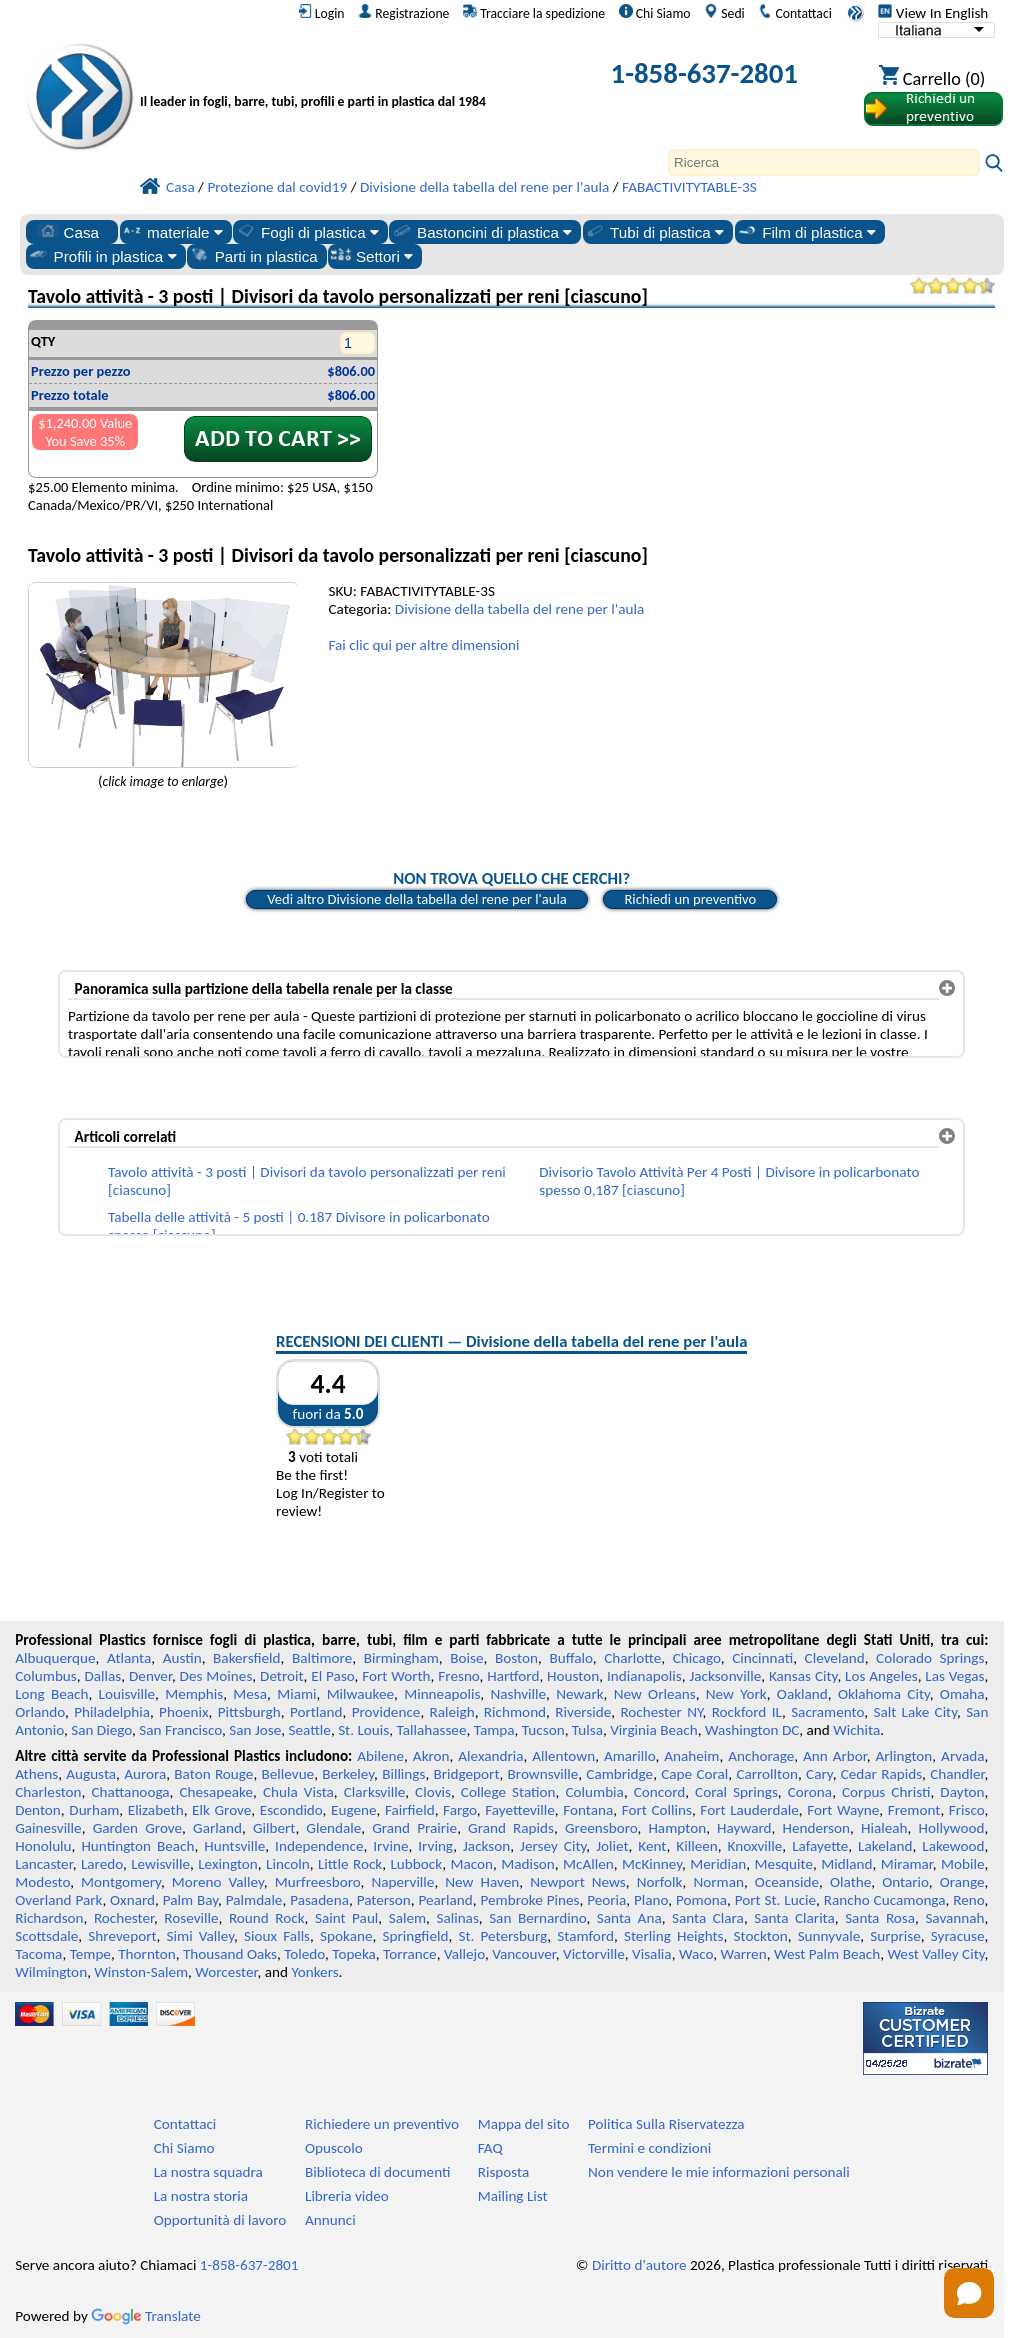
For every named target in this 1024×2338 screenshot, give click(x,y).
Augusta (91, 1774)
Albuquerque (55, 1658)
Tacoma (38, 1954)
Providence (386, 1712)
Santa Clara (708, 1918)
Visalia (652, 1954)
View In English (933, 13)
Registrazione (403, 13)
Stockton (761, 1936)
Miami (296, 1694)
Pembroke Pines (530, 1900)
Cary (819, 1774)
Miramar (907, 1864)
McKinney (652, 1864)
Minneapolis (442, 1694)
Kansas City (803, 1676)
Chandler (957, 1774)
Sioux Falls (277, 1936)
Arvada (962, 1756)
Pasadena (319, 1900)
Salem (407, 1918)
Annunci (330, 2220)
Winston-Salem (141, 1972)
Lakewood (953, 1846)
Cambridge (619, 1774)
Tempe (90, 1954)
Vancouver (524, 1954)
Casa (68, 232)
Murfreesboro (318, 1882)
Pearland (445, 1900)
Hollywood (951, 1828)
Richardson (49, 1918)
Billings (403, 1774)
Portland (316, 1712)
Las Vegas (954, 1676)
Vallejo (464, 1954)
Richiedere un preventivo (382, 2124)
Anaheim (691, 1756)
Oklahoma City (884, 1694)
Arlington (903, 1756)
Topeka (354, 1954)
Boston (516, 1658)
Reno (968, 1900)
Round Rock (267, 1918)
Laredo (102, 1864)
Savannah (954, 1918)
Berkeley (348, 1774)
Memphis (194, 1694)
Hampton (677, 1828)
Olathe (850, 1882)
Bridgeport (467, 1774)
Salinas (457, 1918)
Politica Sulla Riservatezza (666, 2124)
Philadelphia (112, 1712)
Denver (150, 1676)
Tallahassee (432, 1730)
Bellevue (288, 1774)
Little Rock (350, 1864)
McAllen (588, 1864)
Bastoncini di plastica (481, 232)
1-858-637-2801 (705, 73)
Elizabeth (156, 1810)
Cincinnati (762, 1658)
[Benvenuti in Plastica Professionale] (342, 77)
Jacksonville (725, 1676)
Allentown (563, 1756)
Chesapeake (216, 1792)
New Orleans (655, 1694)
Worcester (226, 1972)
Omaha (962, 1694)
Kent (652, 1846)
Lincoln (288, 1864)
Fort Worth (396, 1676)
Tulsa (587, 1730)
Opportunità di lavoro (220, 2220)
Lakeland (885, 1846)
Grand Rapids (511, 1828)
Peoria (606, 1900)
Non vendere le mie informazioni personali (719, 2172)
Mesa (250, 1694)
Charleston (48, 1792)
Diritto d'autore (639, 2265)
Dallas (103, 1676)
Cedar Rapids (881, 1774)
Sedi (724, 13)
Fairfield (410, 1810)
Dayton (962, 1792)
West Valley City (935, 1954)
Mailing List (513, 2196)
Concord (659, 1792)
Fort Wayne (843, 1810)
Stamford (585, 1936)
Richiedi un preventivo (690, 899)
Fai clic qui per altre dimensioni (423, 645)
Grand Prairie (414, 1828)
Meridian (718, 1864)
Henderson (816, 1828)
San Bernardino (537, 1918)
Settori (371, 256)
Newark (579, 1694)
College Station (508, 1792)
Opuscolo (334, 2148)
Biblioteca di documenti (377, 2172)
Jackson (486, 1846)
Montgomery (121, 1882)
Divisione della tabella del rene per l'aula (519, 609)
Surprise (895, 1936)
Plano (651, 1900)
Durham (94, 1810)
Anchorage (761, 1756)
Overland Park (58, 1900)
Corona (810, 1792)
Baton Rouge (213, 1774)
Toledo (304, 1954)
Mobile (963, 1864)
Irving (435, 1846)
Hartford (513, 1676)
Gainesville (48, 1828)
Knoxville (755, 1846)
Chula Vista (298, 1792)
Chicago (697, 1658)
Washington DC (752, 1730)
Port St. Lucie (775, 1900)
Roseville (191, 1918)
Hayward (744, 1828)
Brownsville (543, 1774)
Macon (471, 1864)
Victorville (594, 1954)
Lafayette (820, 1846)
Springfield (415, 1936)
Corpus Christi (886, 1792)
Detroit (282, 1676)
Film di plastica (806, 232)
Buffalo (570, 1658)
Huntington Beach (137, 1846)
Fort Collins (657, 1810)
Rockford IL (747, 1712)
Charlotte (632, 1658)
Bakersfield (246, 1658)
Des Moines (216, 1676)
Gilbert (274, 1828)
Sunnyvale (829, 1936)
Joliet (612, 1846)
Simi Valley (201, 1936)
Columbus (46, 1676)
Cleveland (835, 1658)
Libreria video (347, 2196)
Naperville (402, 1882)
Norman (718, 1882)
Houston (573, 1676)
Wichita (856, 1730)
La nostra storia (201, 2196)
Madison (528, 1864)
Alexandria (490, 1756)
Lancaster (43, 1864)
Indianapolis (644, 1676)
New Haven (482, 1882)
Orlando (40, 1712)
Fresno (458, 1676)
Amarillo (630, 1756)
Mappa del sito (524, 2124)
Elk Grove (221, 1810)
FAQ (490, 2148)
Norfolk (660, 1882)
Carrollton (767, 1774)
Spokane (346, 1936)
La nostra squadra (208, 2172)
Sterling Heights (674, 1936)
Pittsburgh (249, 1712)
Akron (431, 1756)
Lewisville (160, 1864)
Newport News (578, 1882)
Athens (36, 1774)
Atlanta (129, 1658)
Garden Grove (137, 1828)
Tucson (543, 1730)
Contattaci (794, 13)
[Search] (824, 162)
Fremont (914, 1810)
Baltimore (322, 1658)
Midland (846, 1864)
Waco (696, 1954)
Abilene (380, 1756)
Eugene (354, 1810)
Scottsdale (46, 1936)
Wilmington (51, 1972)
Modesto (42, 1882)
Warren (743, 1954)
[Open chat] (969, 2293)
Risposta (504, 2172)
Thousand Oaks (230, 1954)
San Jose (255, 1730)
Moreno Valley (218, 1882)
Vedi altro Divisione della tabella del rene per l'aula (417, 899)
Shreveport (122, 1936)
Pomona (701, 1900)
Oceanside (787, 1882)
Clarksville (375, 1792)
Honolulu (43, 1846)
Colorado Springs (930, 1658)
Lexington (228, 1864)
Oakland (802, 1694)
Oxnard (132, 1900)
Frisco (967, 1810)
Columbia (594, 1792)
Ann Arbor (835, 1756)
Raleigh (452, 1712)
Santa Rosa (880, 1918)
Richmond (515, 1712)
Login (321, 13)
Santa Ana (629, 1918)
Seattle (310, 1730)
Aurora (145, 1774)
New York (736, 1694)
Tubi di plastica (654, 232)
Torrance (410, 1954)
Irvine (390, 1846)
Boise (466, 1658)
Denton (38, 1810)
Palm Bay (190, 1900)
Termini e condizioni (649, 2148)
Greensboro (601, 1828)
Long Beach (51, 1694)
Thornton (146, 1954)
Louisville (127, 1694)
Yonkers (314, 1972)
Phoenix (183, 1712)
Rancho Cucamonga (885, 1900)
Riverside (583, 1712)
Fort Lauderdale (749, 1810)
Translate (146, 2316)
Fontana (588, 1810)
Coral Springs (736, 1792)
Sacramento (827, 1712)
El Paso (332, 1676)
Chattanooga (130, 1792)
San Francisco (180, 1730)
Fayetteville (520, 1810)
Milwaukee (360, 1694)
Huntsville (234, 1846)
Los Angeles (881, 1676)
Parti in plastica (253, 256)
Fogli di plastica (307, 232)
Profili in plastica (102, 256)
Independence (319, 1846)
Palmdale (254, 1900)
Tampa (494, 1730)
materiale (172, 232)
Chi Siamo (655, 13)
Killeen (696, 1846)
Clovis (433, 1792)
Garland (217, 1828)
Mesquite (784, 1864)
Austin (182, 1658)
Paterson (384, 1900)
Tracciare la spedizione (534, 13)
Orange (962, 1882)
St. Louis (363, 1730)
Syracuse (958, 1936)
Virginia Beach (654, 1730)
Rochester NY (661, 1712)
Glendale (333, 1828)
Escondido (291, 1810)
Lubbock (416, 1864)
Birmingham (401, 1658)
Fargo (460, 1810)
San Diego (101, 1730)
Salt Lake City (915, 1712)
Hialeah (884, 1828)
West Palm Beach (827, 1954)
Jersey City (553, 1846)
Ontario (905, 1882)
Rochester (124, 1918)
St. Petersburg (502, 1936)
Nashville (518, 1694)
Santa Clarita (794, 1918)
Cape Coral (694, 1774)
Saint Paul (346, 1918)
